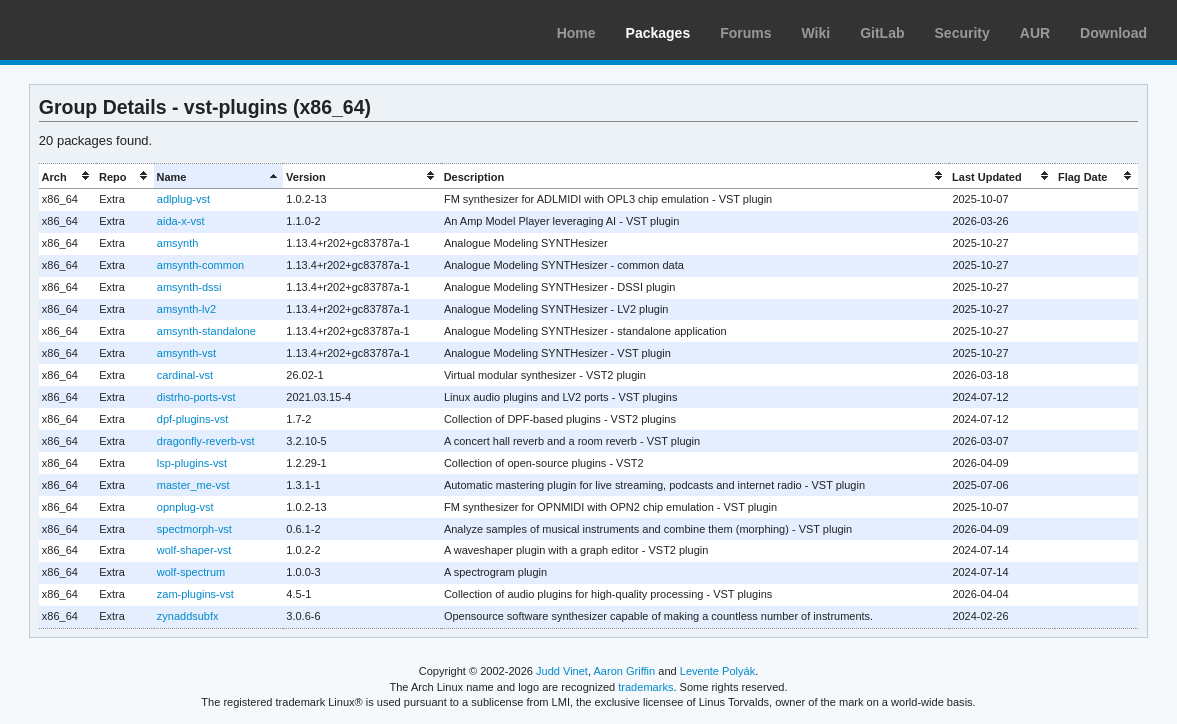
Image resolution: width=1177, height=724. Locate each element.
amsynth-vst (186, 353)
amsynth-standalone (206, 331)
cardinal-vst (185, 375)
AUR (1035, 33)
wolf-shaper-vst (194, 550)
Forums (745, 33)
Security (962, 33)
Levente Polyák (717, 671)
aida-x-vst (181, 221)
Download (1113, 33)
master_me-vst (193, 485)
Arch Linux (110, 30)
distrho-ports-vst (196, 397)
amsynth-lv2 (186, 309)
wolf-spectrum (191, 572)
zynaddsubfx (188, 616)
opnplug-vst (185, 507)
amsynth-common (200, 265)
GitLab (882, 33)
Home (576, 33)
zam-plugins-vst (195, 594)
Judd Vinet (562, 671)
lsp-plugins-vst (192, 463)
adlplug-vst (183, 199)
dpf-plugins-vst (192, 419)
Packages (658, 33)
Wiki (816, 33)
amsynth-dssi (189, 287)
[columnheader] (67, 176)
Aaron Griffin (624, 671)
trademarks (645, 687)
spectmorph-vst (194, 529)
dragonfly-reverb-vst (206, 441)
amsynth (178, 243)
